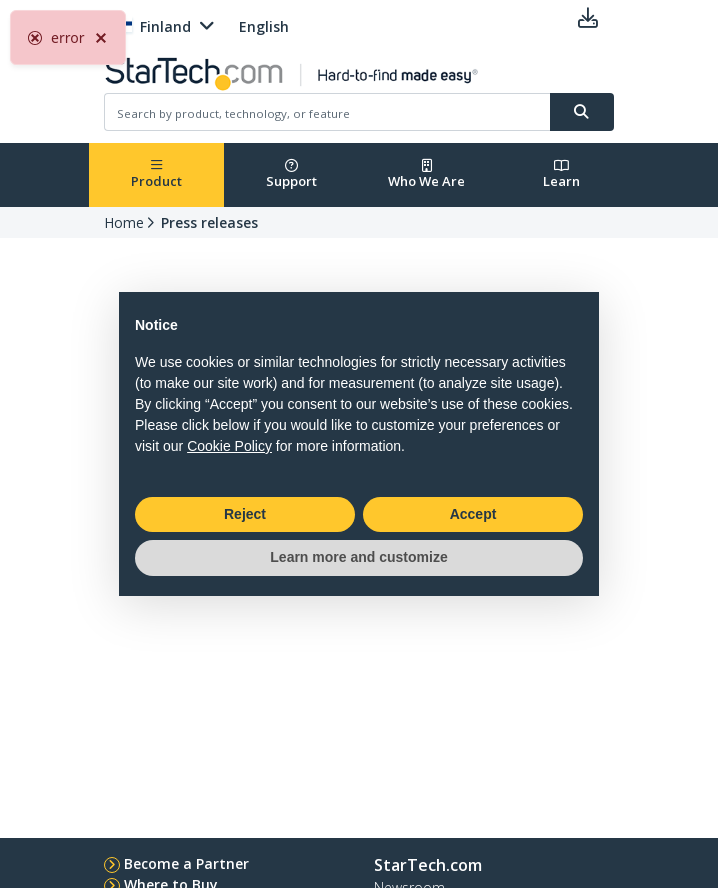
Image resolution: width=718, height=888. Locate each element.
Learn (561, 174)
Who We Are (426, 174)
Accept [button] (473, 514)
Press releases (209, 222)
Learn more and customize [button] (358, 557)
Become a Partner (186, 863)
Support (291, 174)
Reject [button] (245, 514)
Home (124, 222)
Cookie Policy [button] (229, 446)
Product (156, 174)
